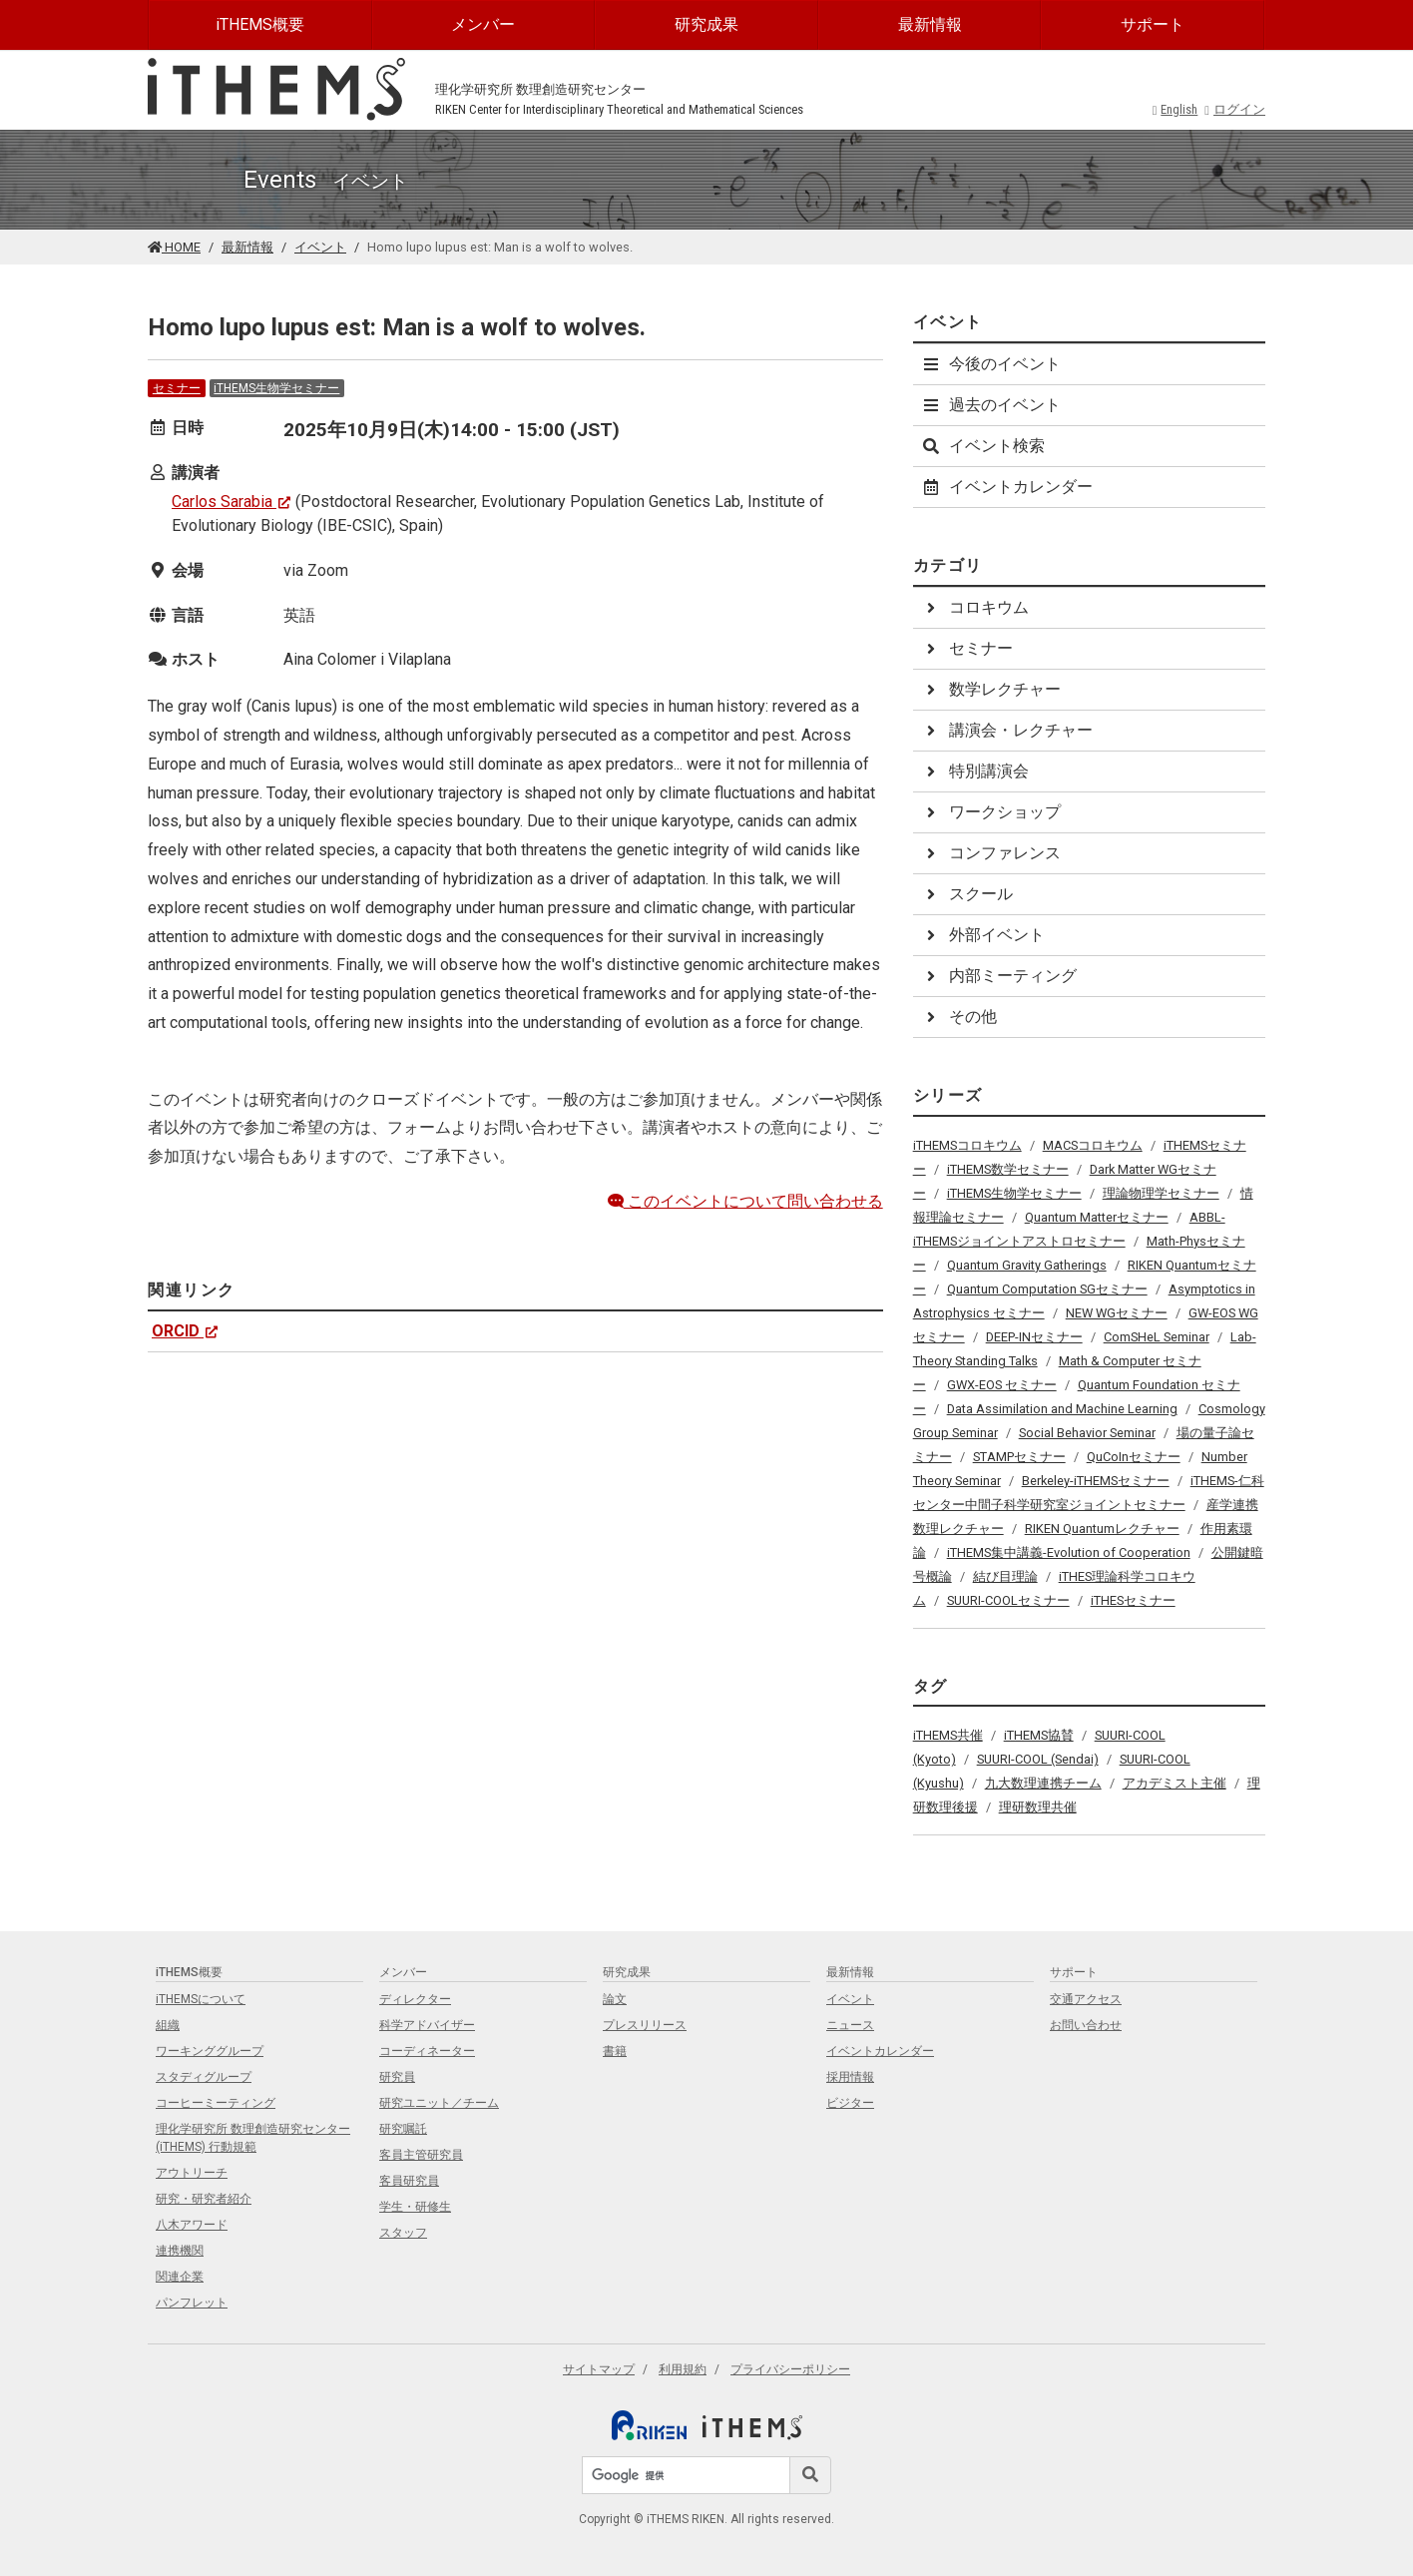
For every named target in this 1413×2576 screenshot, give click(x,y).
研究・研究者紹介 (203, 2199)
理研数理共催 (1038, 1807)
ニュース (850, 2025)
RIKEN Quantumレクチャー (1102, 1528)
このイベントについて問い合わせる (745, 1201)
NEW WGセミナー (1117, 1312)
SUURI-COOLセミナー (1008, 1600)
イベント (320, 247)
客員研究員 (409, 2181)
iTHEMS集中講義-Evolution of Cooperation (1068, 1552)
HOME (174, 247)
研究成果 (706, 24)
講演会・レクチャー (1007, 730)
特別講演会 (975, 771)
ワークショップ (991, 811)
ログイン (1234, 109)
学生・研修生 (415, 2207)
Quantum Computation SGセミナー (1047, 1289)
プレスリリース (645, 2025)
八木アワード (192, 2225)
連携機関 (180, 2251)
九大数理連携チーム (1043, 1783)
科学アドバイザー (427, 2025)
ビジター (850, 2103)
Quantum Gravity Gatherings (1027, 1265)
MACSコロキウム (1093, 1145)
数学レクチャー (991, 689)
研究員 (397, 2077)
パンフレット (192, 2303)
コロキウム (975, 607)
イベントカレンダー (1007, 486)
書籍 (615, 2051)
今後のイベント (991, 363)
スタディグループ (203, 2077)
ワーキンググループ (209, 2051)
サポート (1152, 24)
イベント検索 (983, 445)
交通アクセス (1086, 1999)
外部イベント (983, 934)
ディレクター (415, 1999)
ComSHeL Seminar (1156, 1336)
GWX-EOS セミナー (1002, 1384)
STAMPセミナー (1019, 1456)
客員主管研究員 (421, 2155)
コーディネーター (427, 2051)
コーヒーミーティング (215, 2103)
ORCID (185, 1330)
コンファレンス (991, 852)
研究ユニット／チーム (439, 2103)
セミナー (177, 388)
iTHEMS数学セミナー (1008, 1169)
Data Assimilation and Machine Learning (1062, 1408)
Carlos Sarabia (231, 501)
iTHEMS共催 (948, 1735)
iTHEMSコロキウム (967, 1145)
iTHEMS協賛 (1039, 1735)
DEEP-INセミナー (1034, 1336)
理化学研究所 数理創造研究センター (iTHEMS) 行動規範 (253, 2138)
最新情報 (930, 24)
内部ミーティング (999, 975)
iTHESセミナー (1133, 1600)
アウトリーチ (192, 2173)
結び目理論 (1005, 1576)
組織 (168, 2025)
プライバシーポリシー (790, 2369)
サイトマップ (599, 2369)
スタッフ (403, 2233)
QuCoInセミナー (1133, 1456)
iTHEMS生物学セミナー (276, 388)
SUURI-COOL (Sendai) (1038, 1759)
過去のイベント (991, 404)
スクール (967, 893)
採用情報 (850, 2077)
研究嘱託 (403, 2129)
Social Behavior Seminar (1087, 1432)
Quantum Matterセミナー (1097, 1217)
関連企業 (180, 2277)
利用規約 (682, 2369)
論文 (615, 1999)
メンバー (483, 24)
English (1175, 109)
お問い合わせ (1086, 2025)
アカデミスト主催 (1174, 1783)
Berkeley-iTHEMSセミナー (1096, 1480)
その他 (959, 1016)
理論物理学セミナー (1161, 1193)
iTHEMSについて (200, 1999)
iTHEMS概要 (260, 24)
